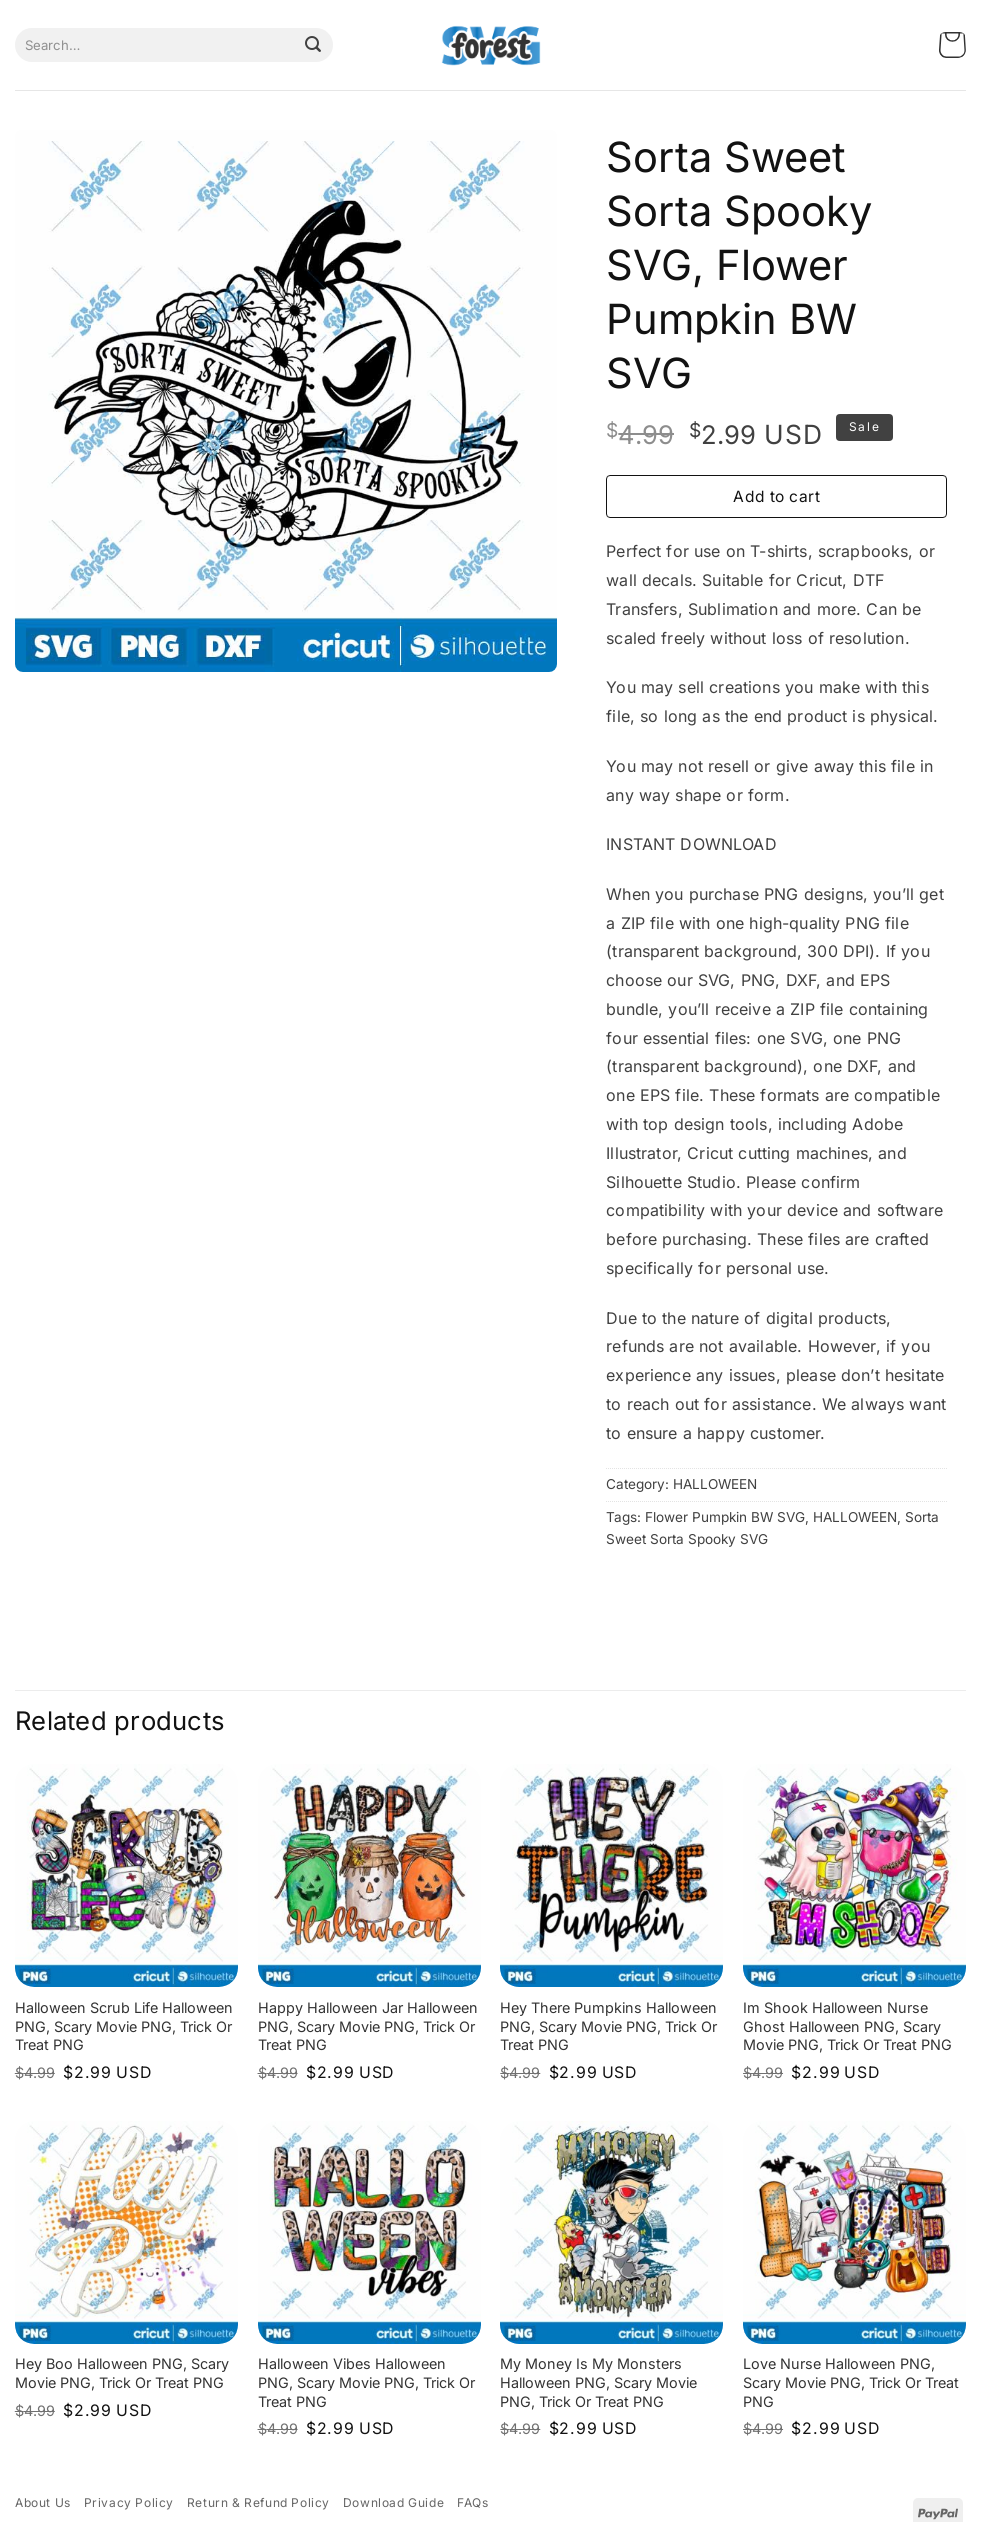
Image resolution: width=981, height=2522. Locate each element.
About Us (43, 2502)
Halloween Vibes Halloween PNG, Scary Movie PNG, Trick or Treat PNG (366, 2382)
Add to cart (776, 496)
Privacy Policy (129, 2502)
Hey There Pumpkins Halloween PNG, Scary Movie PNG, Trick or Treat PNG (608, 2026)
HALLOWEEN (715, 1484)
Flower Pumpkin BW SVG (725, 1517)
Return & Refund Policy (258, 2502)
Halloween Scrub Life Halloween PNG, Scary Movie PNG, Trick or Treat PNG (124, 2026)
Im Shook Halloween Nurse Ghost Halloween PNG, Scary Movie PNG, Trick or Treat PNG (847, 2026)
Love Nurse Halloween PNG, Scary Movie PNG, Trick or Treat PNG (851, 2382)
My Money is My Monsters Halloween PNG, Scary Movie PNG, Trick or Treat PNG (598, 2382)
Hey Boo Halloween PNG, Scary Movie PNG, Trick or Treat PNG (122, 2373)
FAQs (472, 2502)
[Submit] (313, 45)
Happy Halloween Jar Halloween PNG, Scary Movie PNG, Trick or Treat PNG (368, 2026)
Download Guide (393, 2502)
